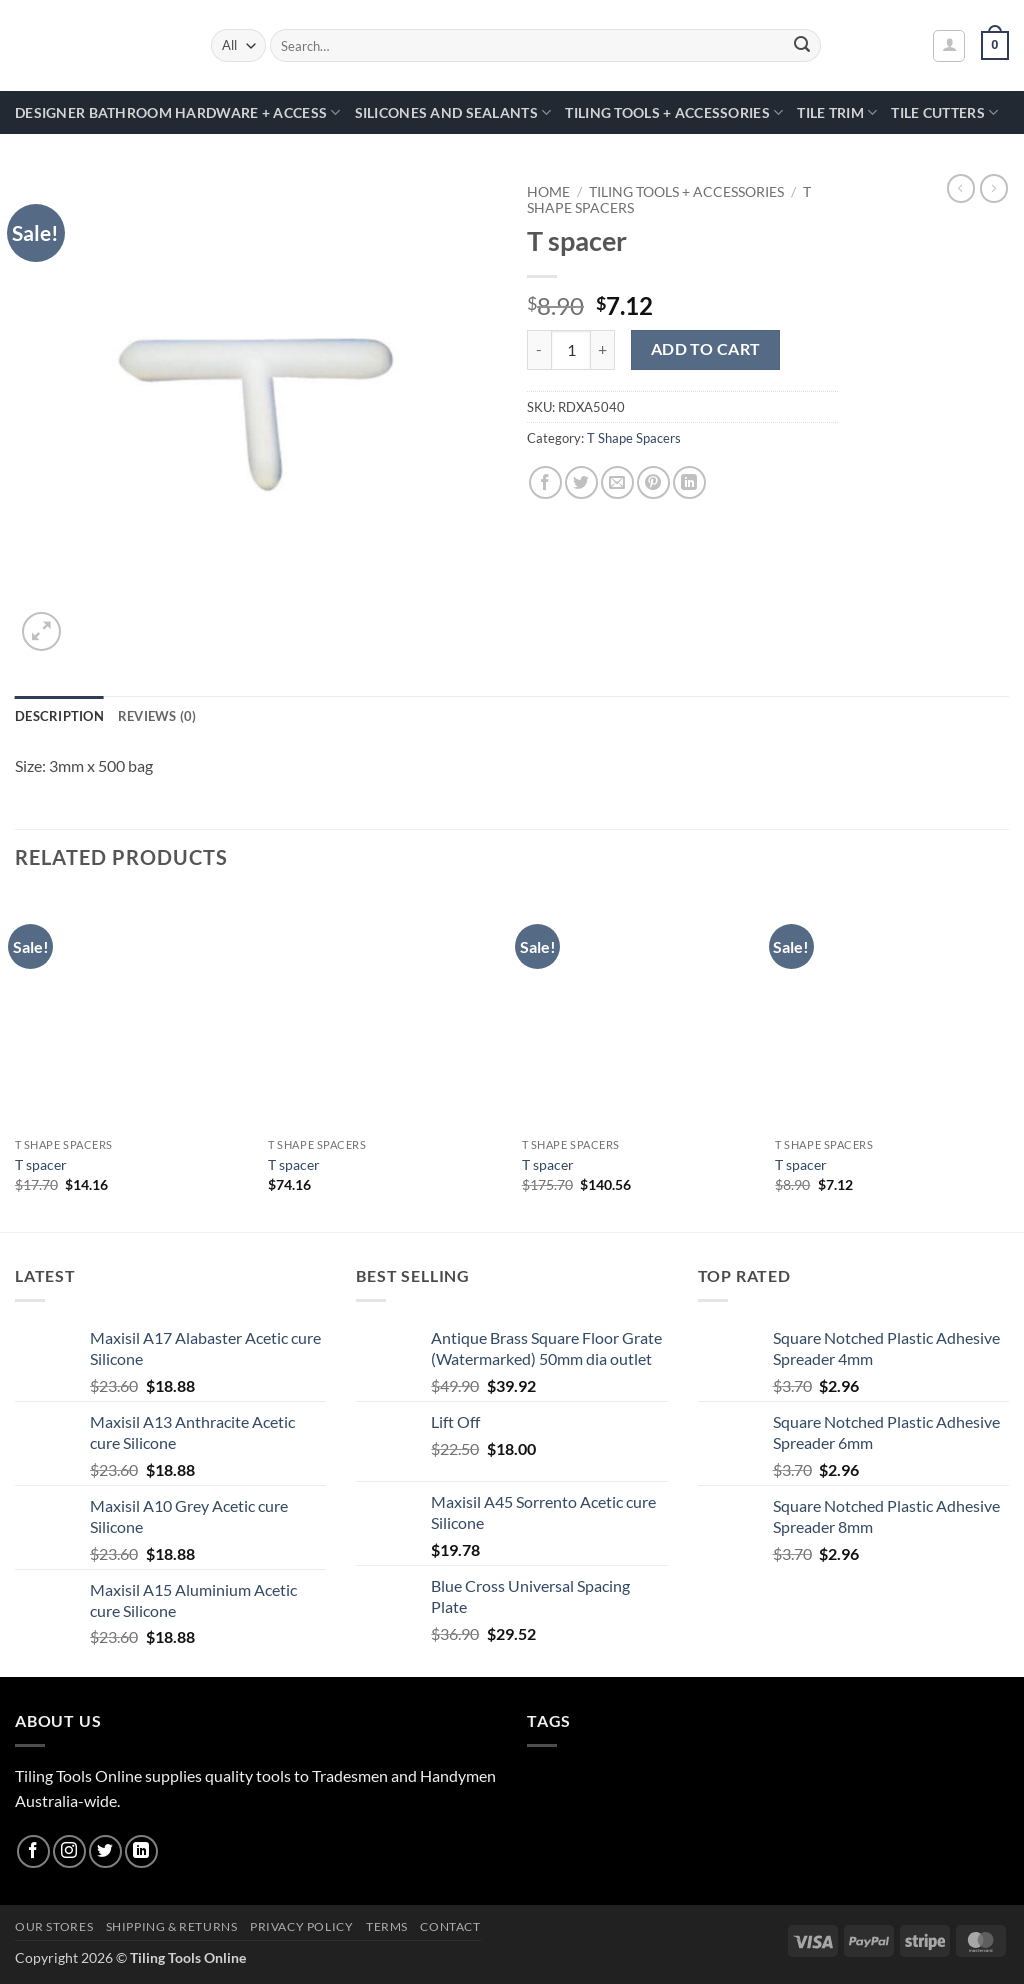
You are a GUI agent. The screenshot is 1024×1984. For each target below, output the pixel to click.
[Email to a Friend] (617, 482)
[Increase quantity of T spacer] (603, 350)
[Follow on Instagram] (69, 1851)
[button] (949, 46)
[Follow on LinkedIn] (141, 1851)
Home (548, 192)
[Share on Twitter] (581, 482)
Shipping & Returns (172, 1926)
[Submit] (802, 46)
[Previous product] (994, 188)
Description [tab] (59, 716)
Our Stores (54, 1926)
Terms (387, 1926)
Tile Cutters (944, 112)
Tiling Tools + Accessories (674, 112)
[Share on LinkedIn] (689, 482)
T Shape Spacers (634, 438)
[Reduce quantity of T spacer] (539, 350)
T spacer (41, 1164)
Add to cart (706, 349)
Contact (450, 1926)
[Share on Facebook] (545, 482)
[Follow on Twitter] (105, 1851)
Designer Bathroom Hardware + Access (178, 112)
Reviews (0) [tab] (157, 716)
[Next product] (961, 188)
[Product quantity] (571, 350)
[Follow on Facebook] (33, 1851)
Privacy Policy (302, 1926)
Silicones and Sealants (453, 112)
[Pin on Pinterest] (653, 482)
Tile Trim (837, 112)
